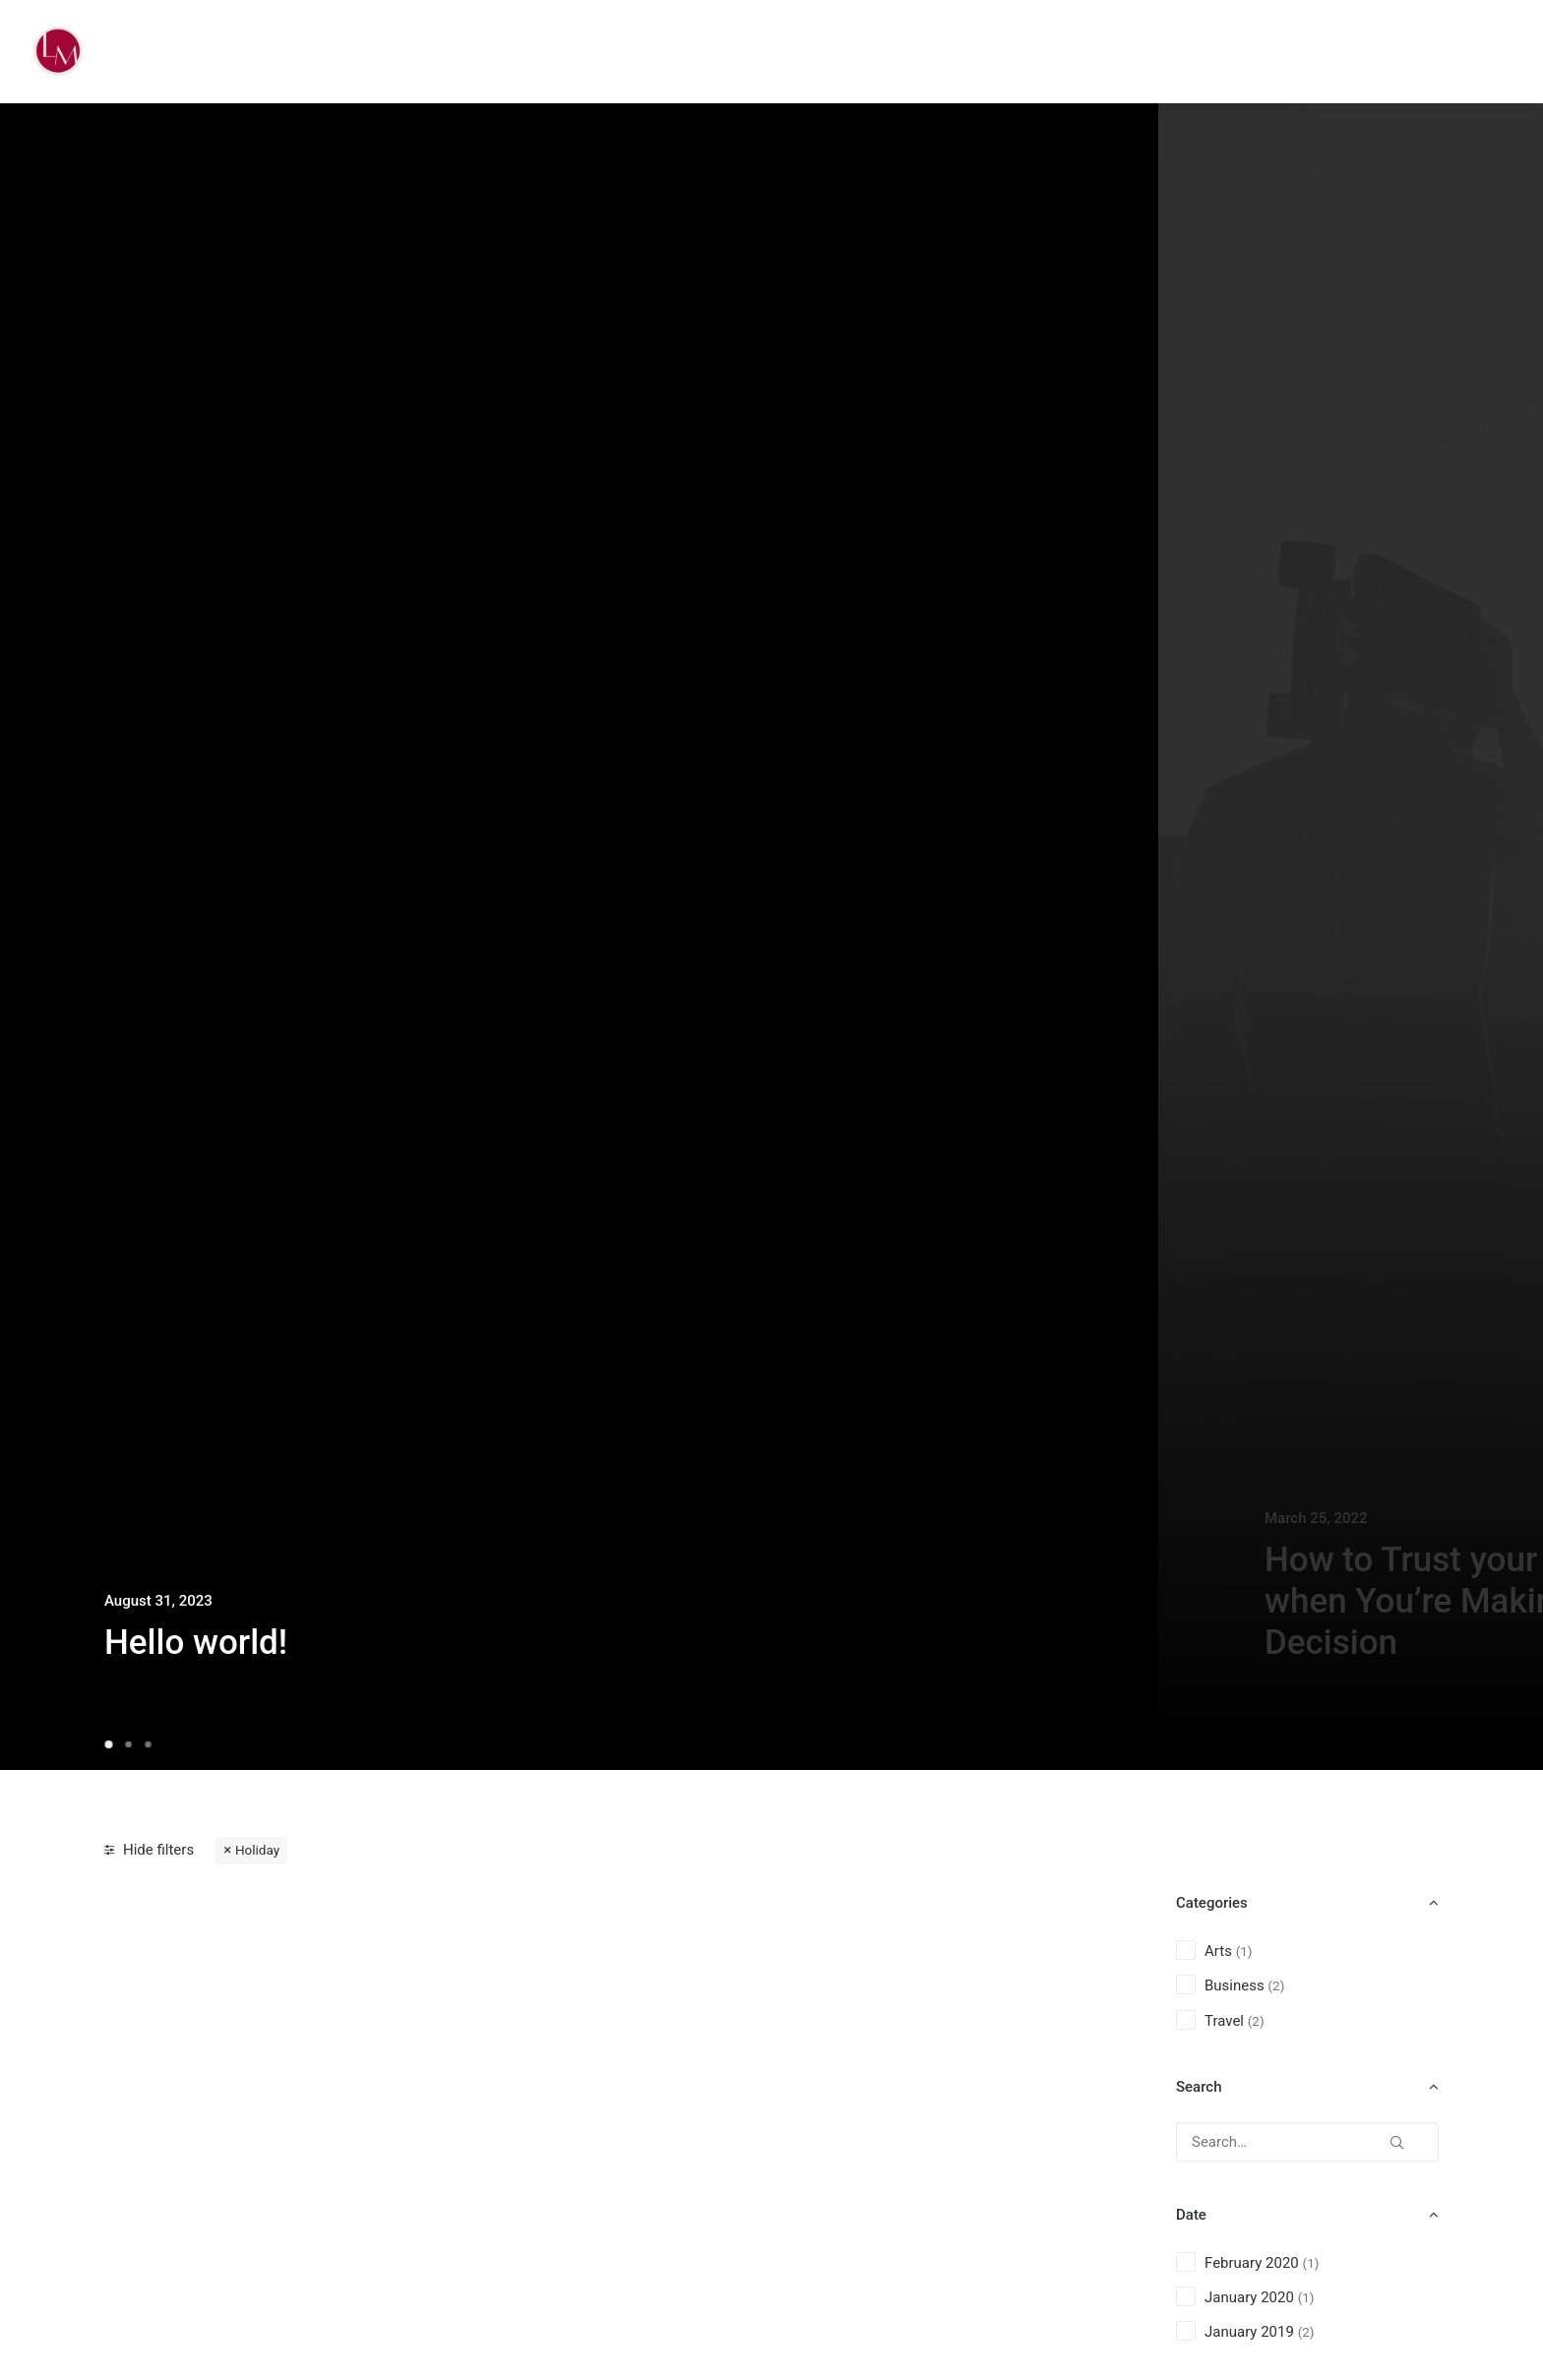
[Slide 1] (111, 1744)
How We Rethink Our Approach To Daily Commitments (252, 2190)
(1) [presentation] (1244, 1951)
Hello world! (195, 1642)
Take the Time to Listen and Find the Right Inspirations (592, 2190)
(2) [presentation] (1275, 1985)
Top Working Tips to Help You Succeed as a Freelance (924, 2190)
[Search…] (1307, 2142)
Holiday (257, 1850)
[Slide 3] (147, 1744)
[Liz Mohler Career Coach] (58, 51)
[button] (1397, 2135)
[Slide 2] (128, 1744)
